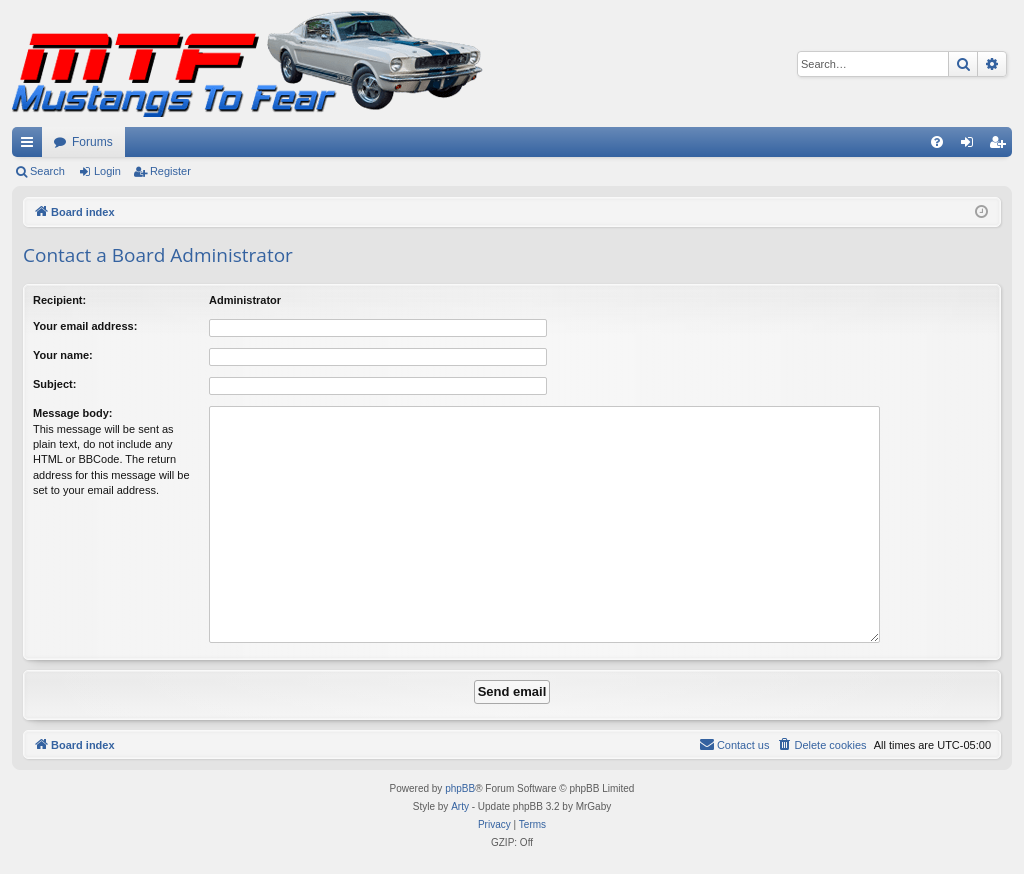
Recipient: (59, 300)
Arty (460, 806)
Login (107, 171)
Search (47, 171)
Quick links (31, 146)
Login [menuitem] (971, 146)
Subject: (54, 384)
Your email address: (85, 326)
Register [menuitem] (1001, 146)
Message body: (72, 413)
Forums (92, 142)
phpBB (460, 788)
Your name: (63, 355)
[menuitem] (937, 142)
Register (170, 171)
